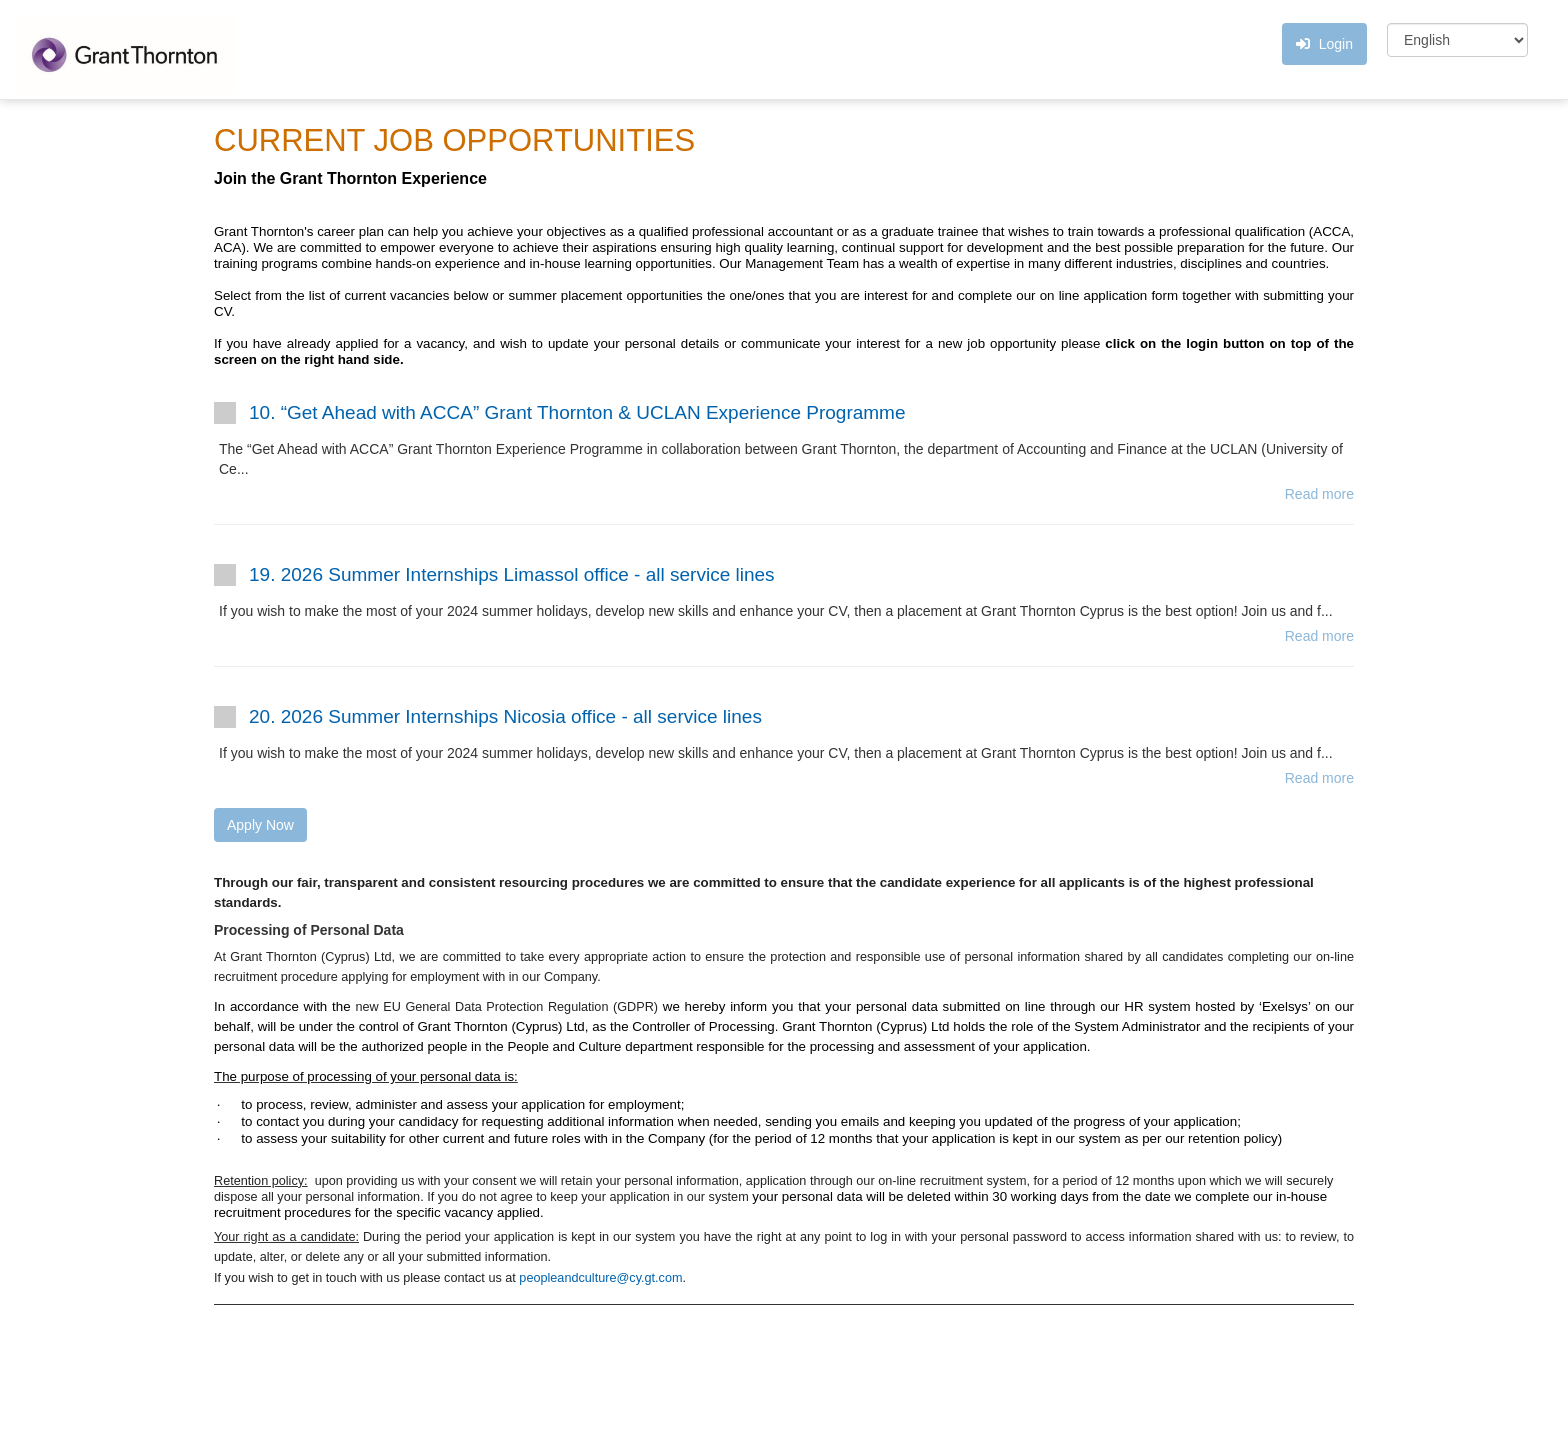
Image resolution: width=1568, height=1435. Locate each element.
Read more (1319, 494)
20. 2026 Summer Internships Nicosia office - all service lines (505, 716)
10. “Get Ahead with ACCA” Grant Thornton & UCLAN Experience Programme (577, 412)
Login (1324, 44)
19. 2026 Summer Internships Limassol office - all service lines (512, 574)
